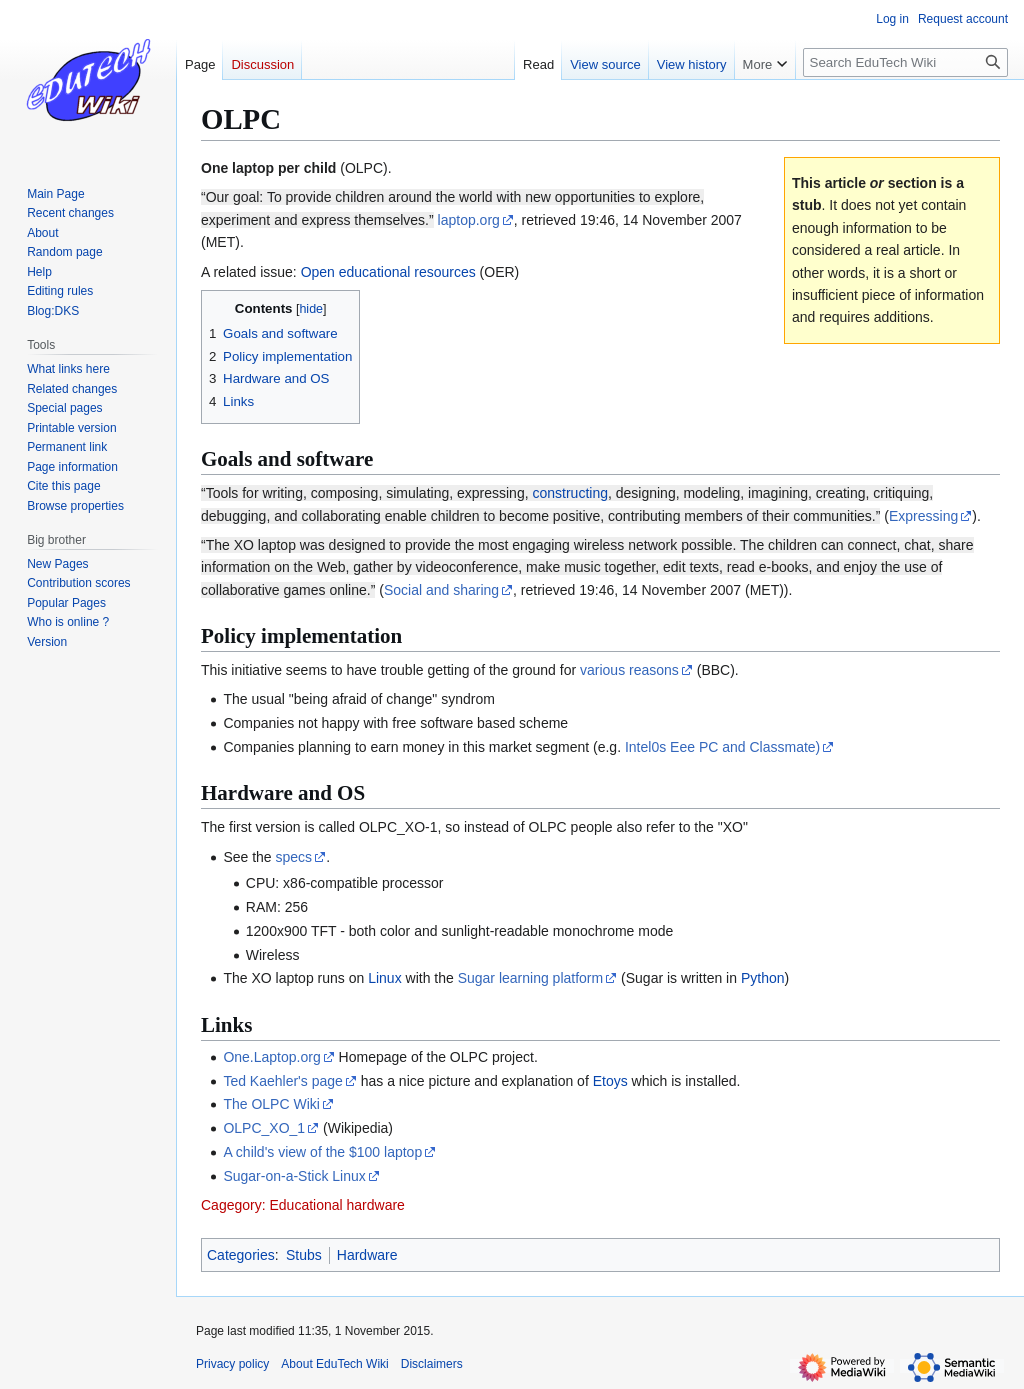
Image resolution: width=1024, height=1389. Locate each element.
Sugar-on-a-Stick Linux (294, 1176)
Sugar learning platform (531, 978)
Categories (241, 1255)
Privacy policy (232, 1364)
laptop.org (469, 220)
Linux (384, 978)
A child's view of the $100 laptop (322, 1152)
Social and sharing (441, 590)
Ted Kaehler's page (282, 1081)
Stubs (304, 1255)
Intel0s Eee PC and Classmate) (722, 747)
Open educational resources (388, 272)
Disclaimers (432, 1364)
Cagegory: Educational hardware (303, 1205)
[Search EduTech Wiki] (905, 62)
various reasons (629, 670)
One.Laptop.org (271, 1057)
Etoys (610, 1081)
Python (763, 978)
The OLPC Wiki (271, 1104)
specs (294, 857)
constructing (569, 493)
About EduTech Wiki (334, 1364)
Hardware (367, 1255)
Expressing (923, 516)
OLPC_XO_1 (264, 1128)
